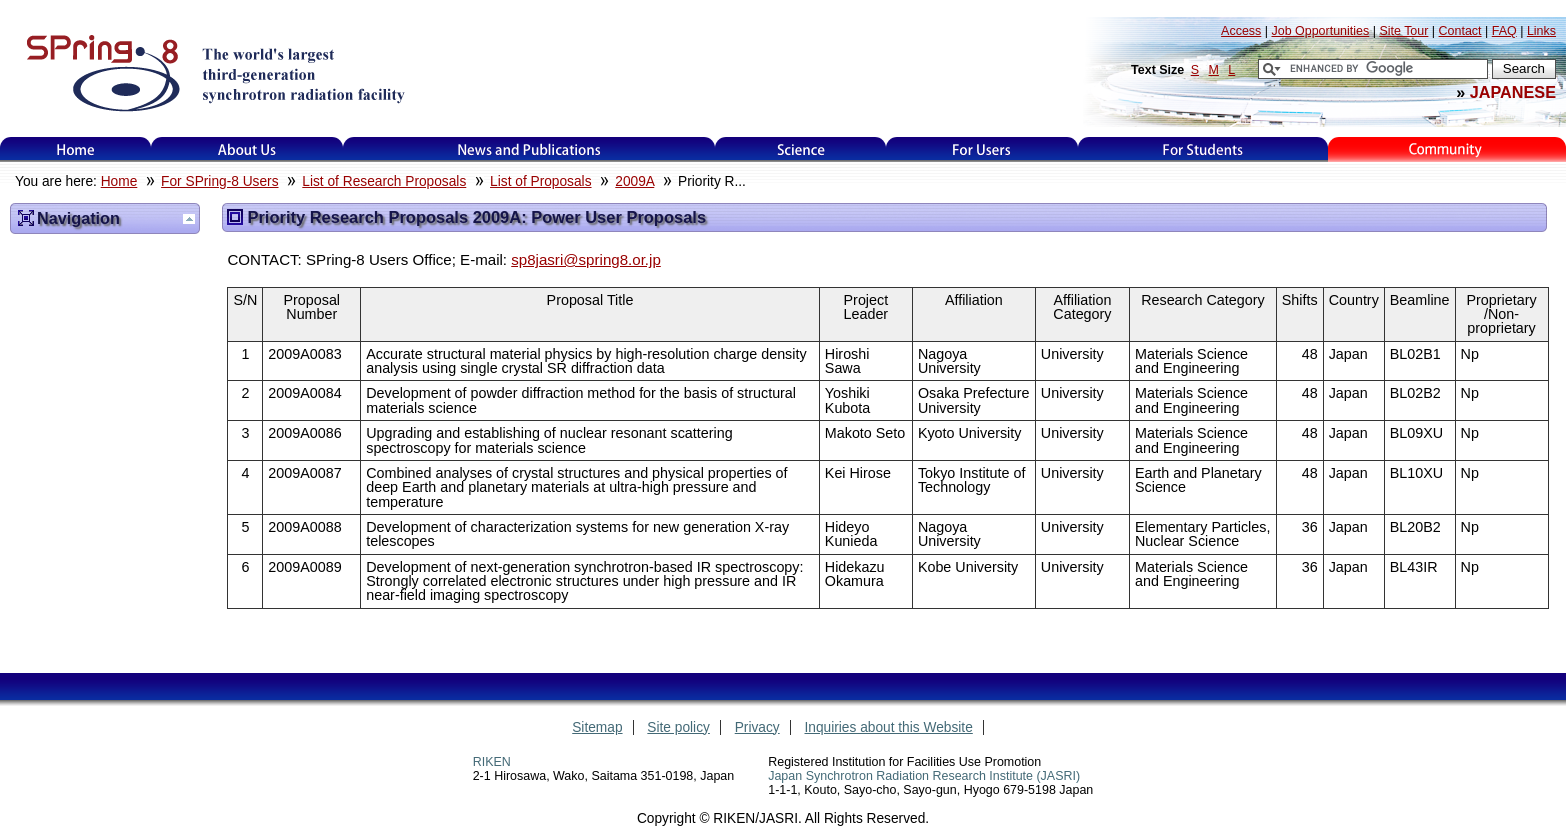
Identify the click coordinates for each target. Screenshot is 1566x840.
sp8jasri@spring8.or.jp (586, 259)
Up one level (189, 219)
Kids (1447, 149)
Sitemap (597, 727)
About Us (247, 149)
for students (1203, 149)
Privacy (757, 727)
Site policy (678, 727)
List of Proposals (540, 181)
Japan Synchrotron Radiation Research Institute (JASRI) (924, 776)
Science (800, 149)
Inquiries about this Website (889, 727)
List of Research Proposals (384, 181)
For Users (981, 149)
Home (76, 149)
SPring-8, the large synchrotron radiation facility (213, 72)
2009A (634, 181)
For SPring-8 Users (219, 181)
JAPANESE (1513, 92)
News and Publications (529, 149)
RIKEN (492, 762)
